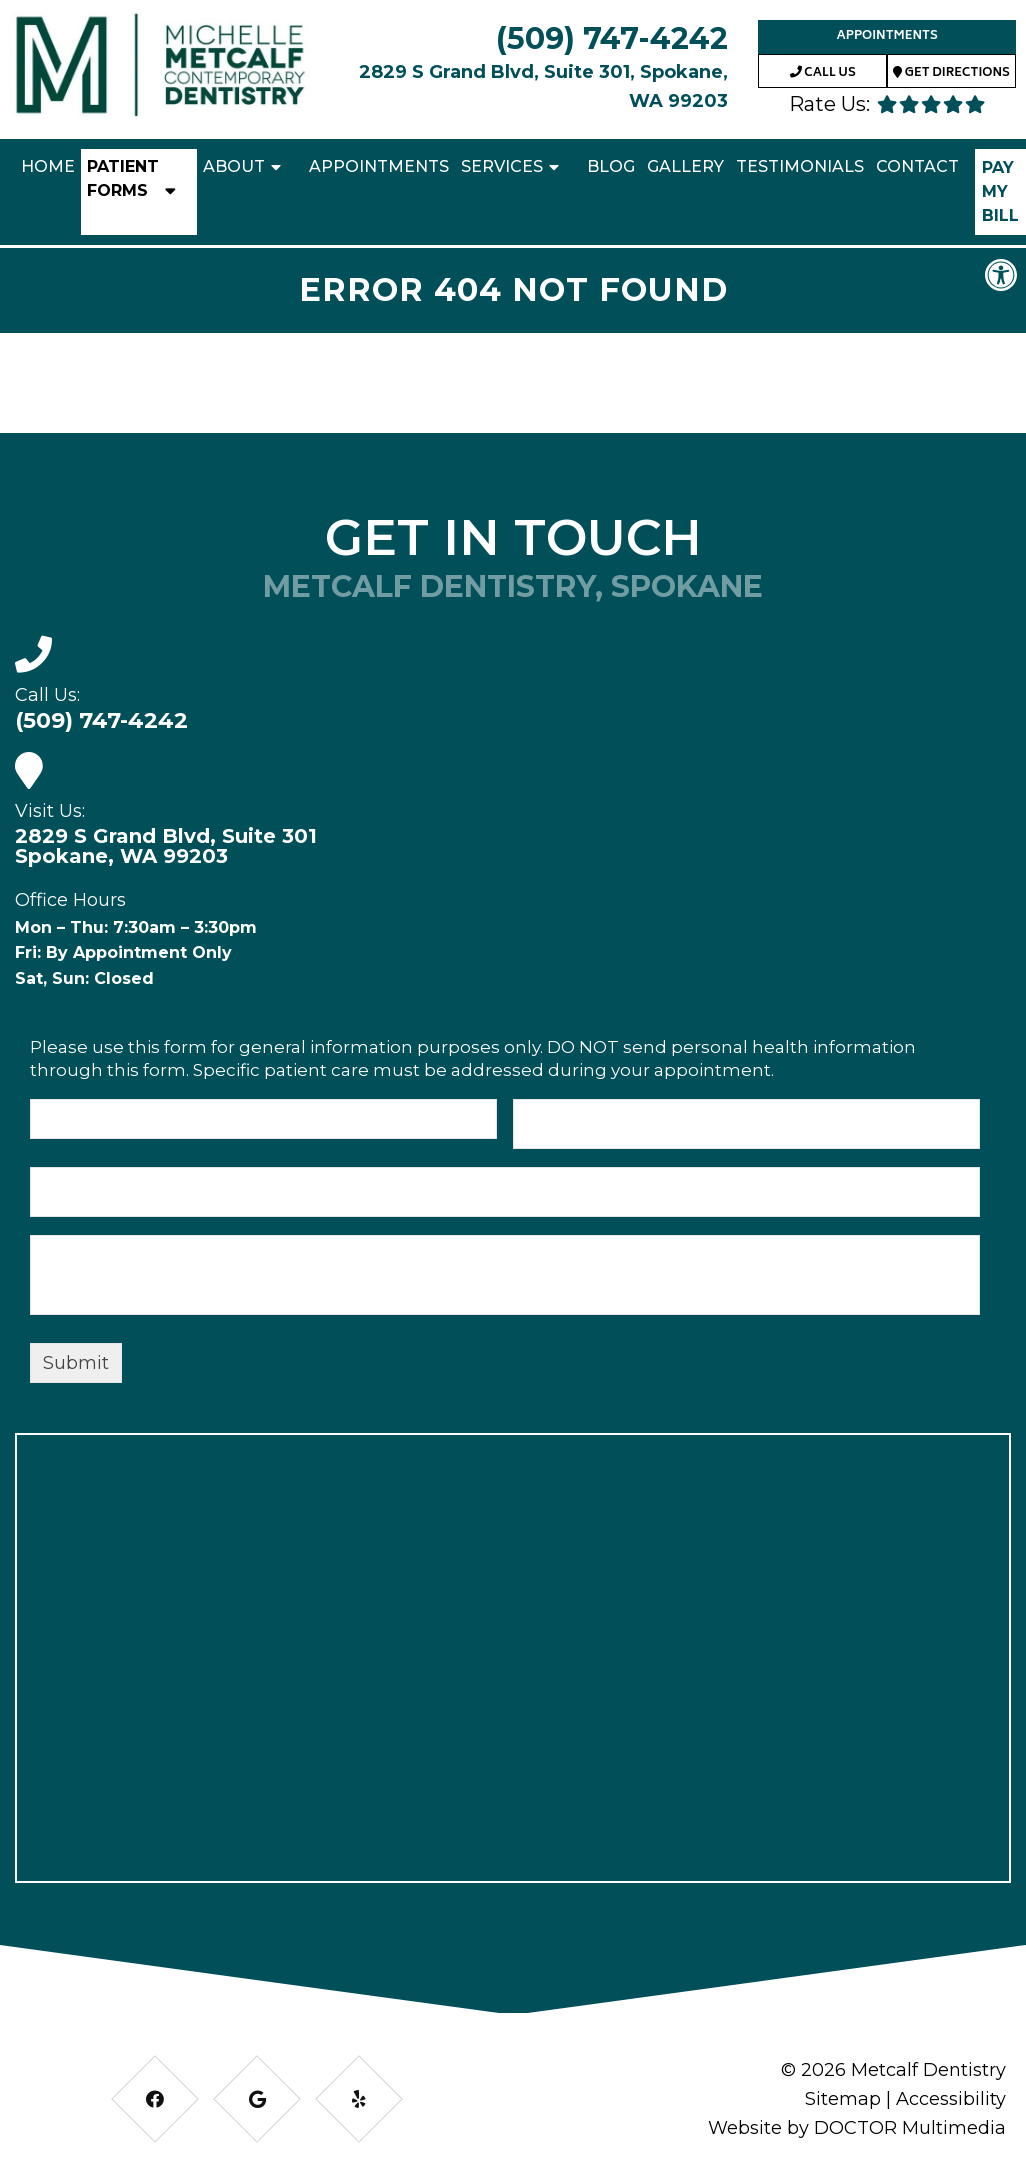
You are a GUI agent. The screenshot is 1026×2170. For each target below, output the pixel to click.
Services (502, 166)
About (234, 166)
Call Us (823, 73)
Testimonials (800, 166)
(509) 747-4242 (612, 38)
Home (48, 166)
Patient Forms (123, 178)
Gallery (685, 166)
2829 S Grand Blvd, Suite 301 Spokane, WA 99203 (166, 846)
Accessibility (951, 2099)
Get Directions (951, 73)
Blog (611, 166)
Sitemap (843, 2099)
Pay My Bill (1000, 191)
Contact (917, 166)
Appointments (886, 36)
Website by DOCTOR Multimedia (857, 2128)
